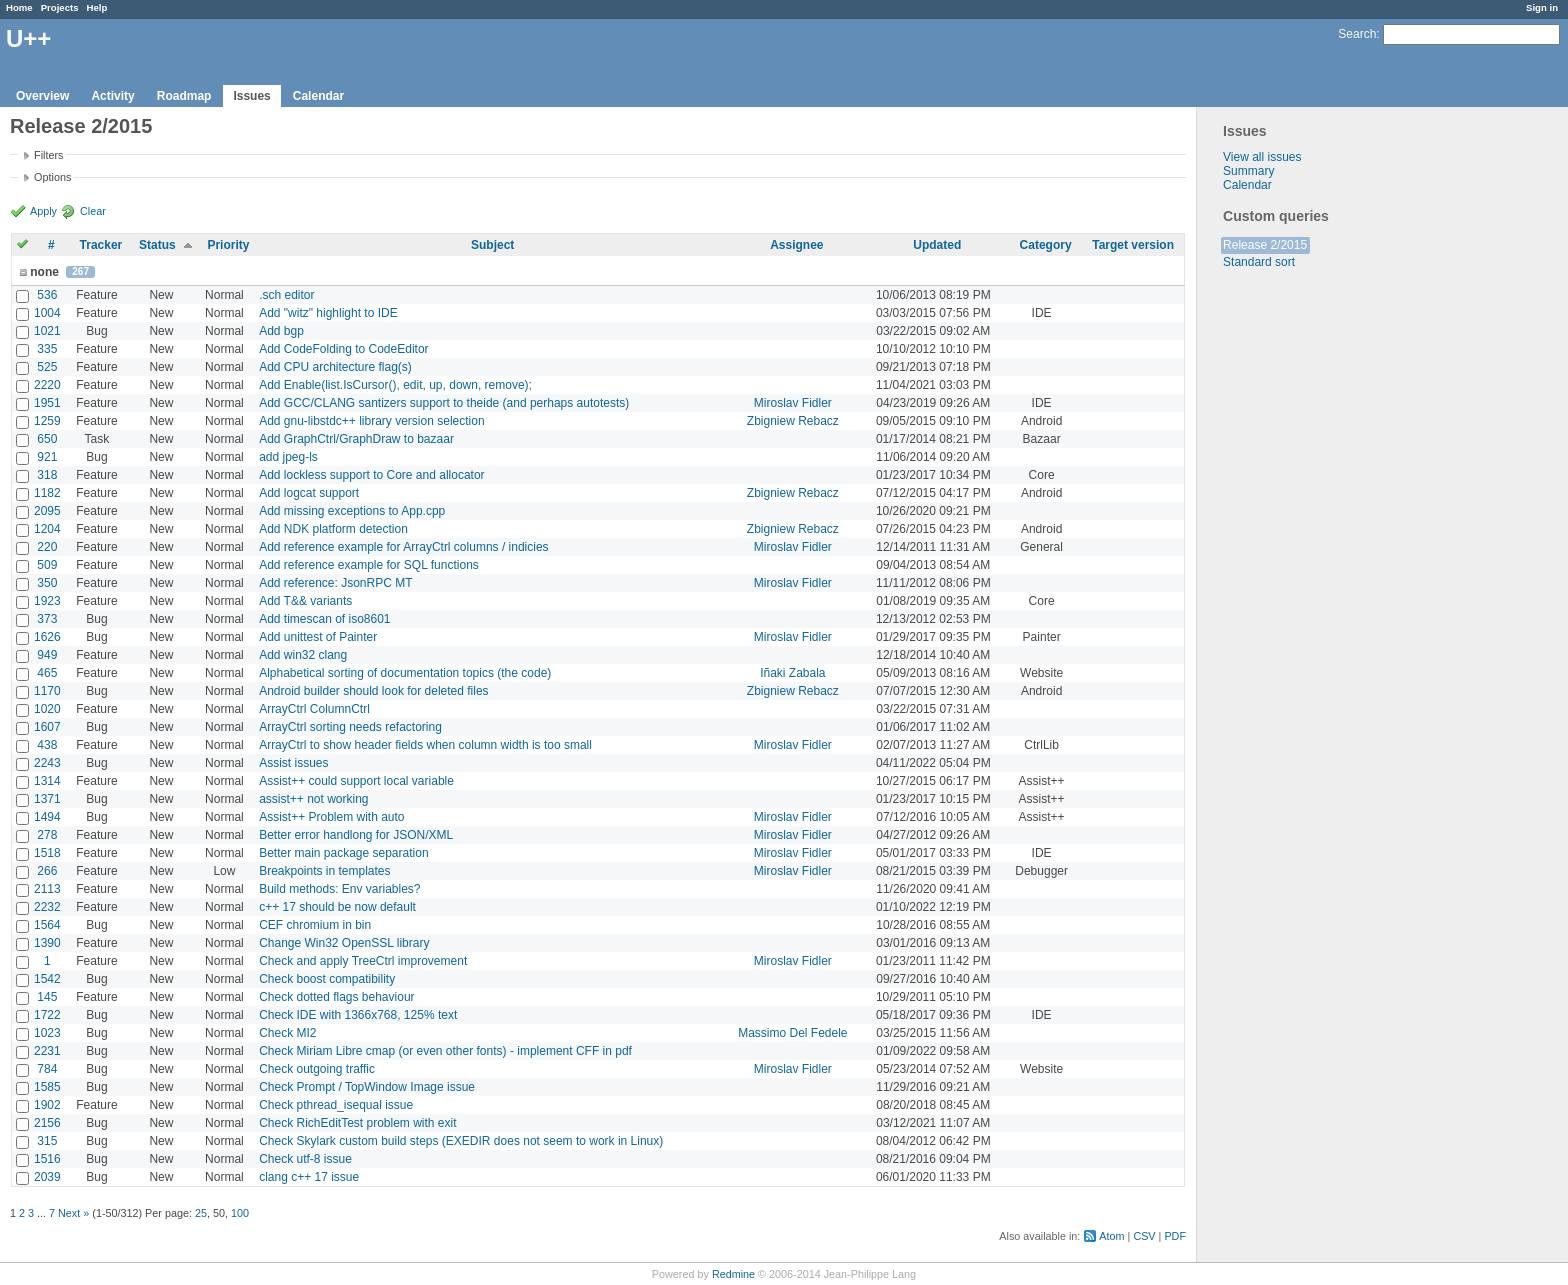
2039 (47, 1177)
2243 (47, 763)
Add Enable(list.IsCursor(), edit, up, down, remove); (395, 385)
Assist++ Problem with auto (331, 817)
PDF (1175, 1236)
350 (47, 583)
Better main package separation (343, 853)
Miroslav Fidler (793, 403)
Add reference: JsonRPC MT (335, 583)
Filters (48, 155)
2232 (47, 907)
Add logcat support (309, 493)
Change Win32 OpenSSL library (344, 943)
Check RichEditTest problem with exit (357, 1123)
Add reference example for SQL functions (369, 565)
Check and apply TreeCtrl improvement (363, 961)
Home (19, 7)
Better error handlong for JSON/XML (356, 835)
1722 (47, 1015)
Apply (43, 211)
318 (47, 475)
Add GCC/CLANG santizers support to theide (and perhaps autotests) (444, 403)
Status (157, 245)
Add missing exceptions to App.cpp (352, 511)
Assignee (796, 245)
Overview (42, 96)
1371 (47, 799)
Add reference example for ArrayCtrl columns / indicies (403, 547)
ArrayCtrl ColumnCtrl (314, 709)
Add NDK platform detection (333, 529)
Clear (93, 211)
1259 (47, 421)
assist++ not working (313, 799)
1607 (47, 727)
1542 (47, 979)
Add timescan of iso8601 (324, 619)
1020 (47, 709)
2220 (47, 385)
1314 (47, 781)
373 (47, 619)
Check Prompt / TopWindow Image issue (367, 1087)
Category (1046, 245)
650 (47, 439)
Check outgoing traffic (317, 1069)
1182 (47, 493)
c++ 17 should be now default (337, 907)
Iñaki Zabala (792, 673)
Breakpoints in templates (324, 871)
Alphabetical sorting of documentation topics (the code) (405, 673)
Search (1357, 34)
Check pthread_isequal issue (336, 1105)
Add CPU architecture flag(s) (335, 367)
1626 (47, 637)
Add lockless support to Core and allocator (371, 475)
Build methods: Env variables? (339, 889)
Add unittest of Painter (318, 637)
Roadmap (184, 96)
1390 (47, 943)
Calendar (318, 96)
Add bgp (281, 331)
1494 (47, 817)
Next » (73, 1213)
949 (47, 655)
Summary (1248, 171)
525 (47, 367)
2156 (47, 1123)
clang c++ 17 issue (309, 1177)
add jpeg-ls (288, 457)
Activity (112, 96)
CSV (1144, 1236)
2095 (47, 511)
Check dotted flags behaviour (336, 997)
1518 (47, 853)
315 (47, 1141)
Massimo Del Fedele (792, 1033)
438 (47, 745)
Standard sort (1259, 262)
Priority (228, 245)
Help (97, 7)
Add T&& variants (305, 601)
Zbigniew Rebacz (793, 421)
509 (47, 565)
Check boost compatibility (327, 979)
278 (47, 835)
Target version (1133, 245)
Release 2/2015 (1265, 245)
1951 (47, 403)
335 (47, 349)
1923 (47, 601)
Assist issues (293, 763)
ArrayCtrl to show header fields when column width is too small (425, 745)
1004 (47, 313)
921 (47, 457)
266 (47, 871)
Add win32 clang (303, 655)
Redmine (733, 1274)
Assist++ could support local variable (356, 781)
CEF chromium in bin (315, 925)
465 (47, 673)
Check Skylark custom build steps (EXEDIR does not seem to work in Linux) (461, 1141)
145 (47, 997)
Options (52, 177)
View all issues (1262, 157)
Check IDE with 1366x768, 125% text (358, 1015)
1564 (47, 925)
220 (47, 547)
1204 (47, 529)
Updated (937, 245)
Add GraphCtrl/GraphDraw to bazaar (356, 439)
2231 (47, 1051)
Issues (251, 96)
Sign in (1542, 7)
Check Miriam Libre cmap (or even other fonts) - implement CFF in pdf (445, 1051)
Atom (1111, 1236)
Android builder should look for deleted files (373, 691)
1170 (47, 691)
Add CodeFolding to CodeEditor (343, 349)
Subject (492, 245)
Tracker (101, 245)
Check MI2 (287, 1033)
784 (47, 1069)
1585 (47, 1087)
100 (240, 1213)
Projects (60, 7)
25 (201, 1213)
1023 (47, 1033)
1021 (47, 331)
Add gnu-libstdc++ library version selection (371, 421)
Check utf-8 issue (305, 1159)
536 (47, 295)
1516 (47, 1159)
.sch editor (286, 295)
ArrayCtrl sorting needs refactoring (350, 727)
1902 (47, 1105)
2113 (47, 889)
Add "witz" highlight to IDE (328, 313)
